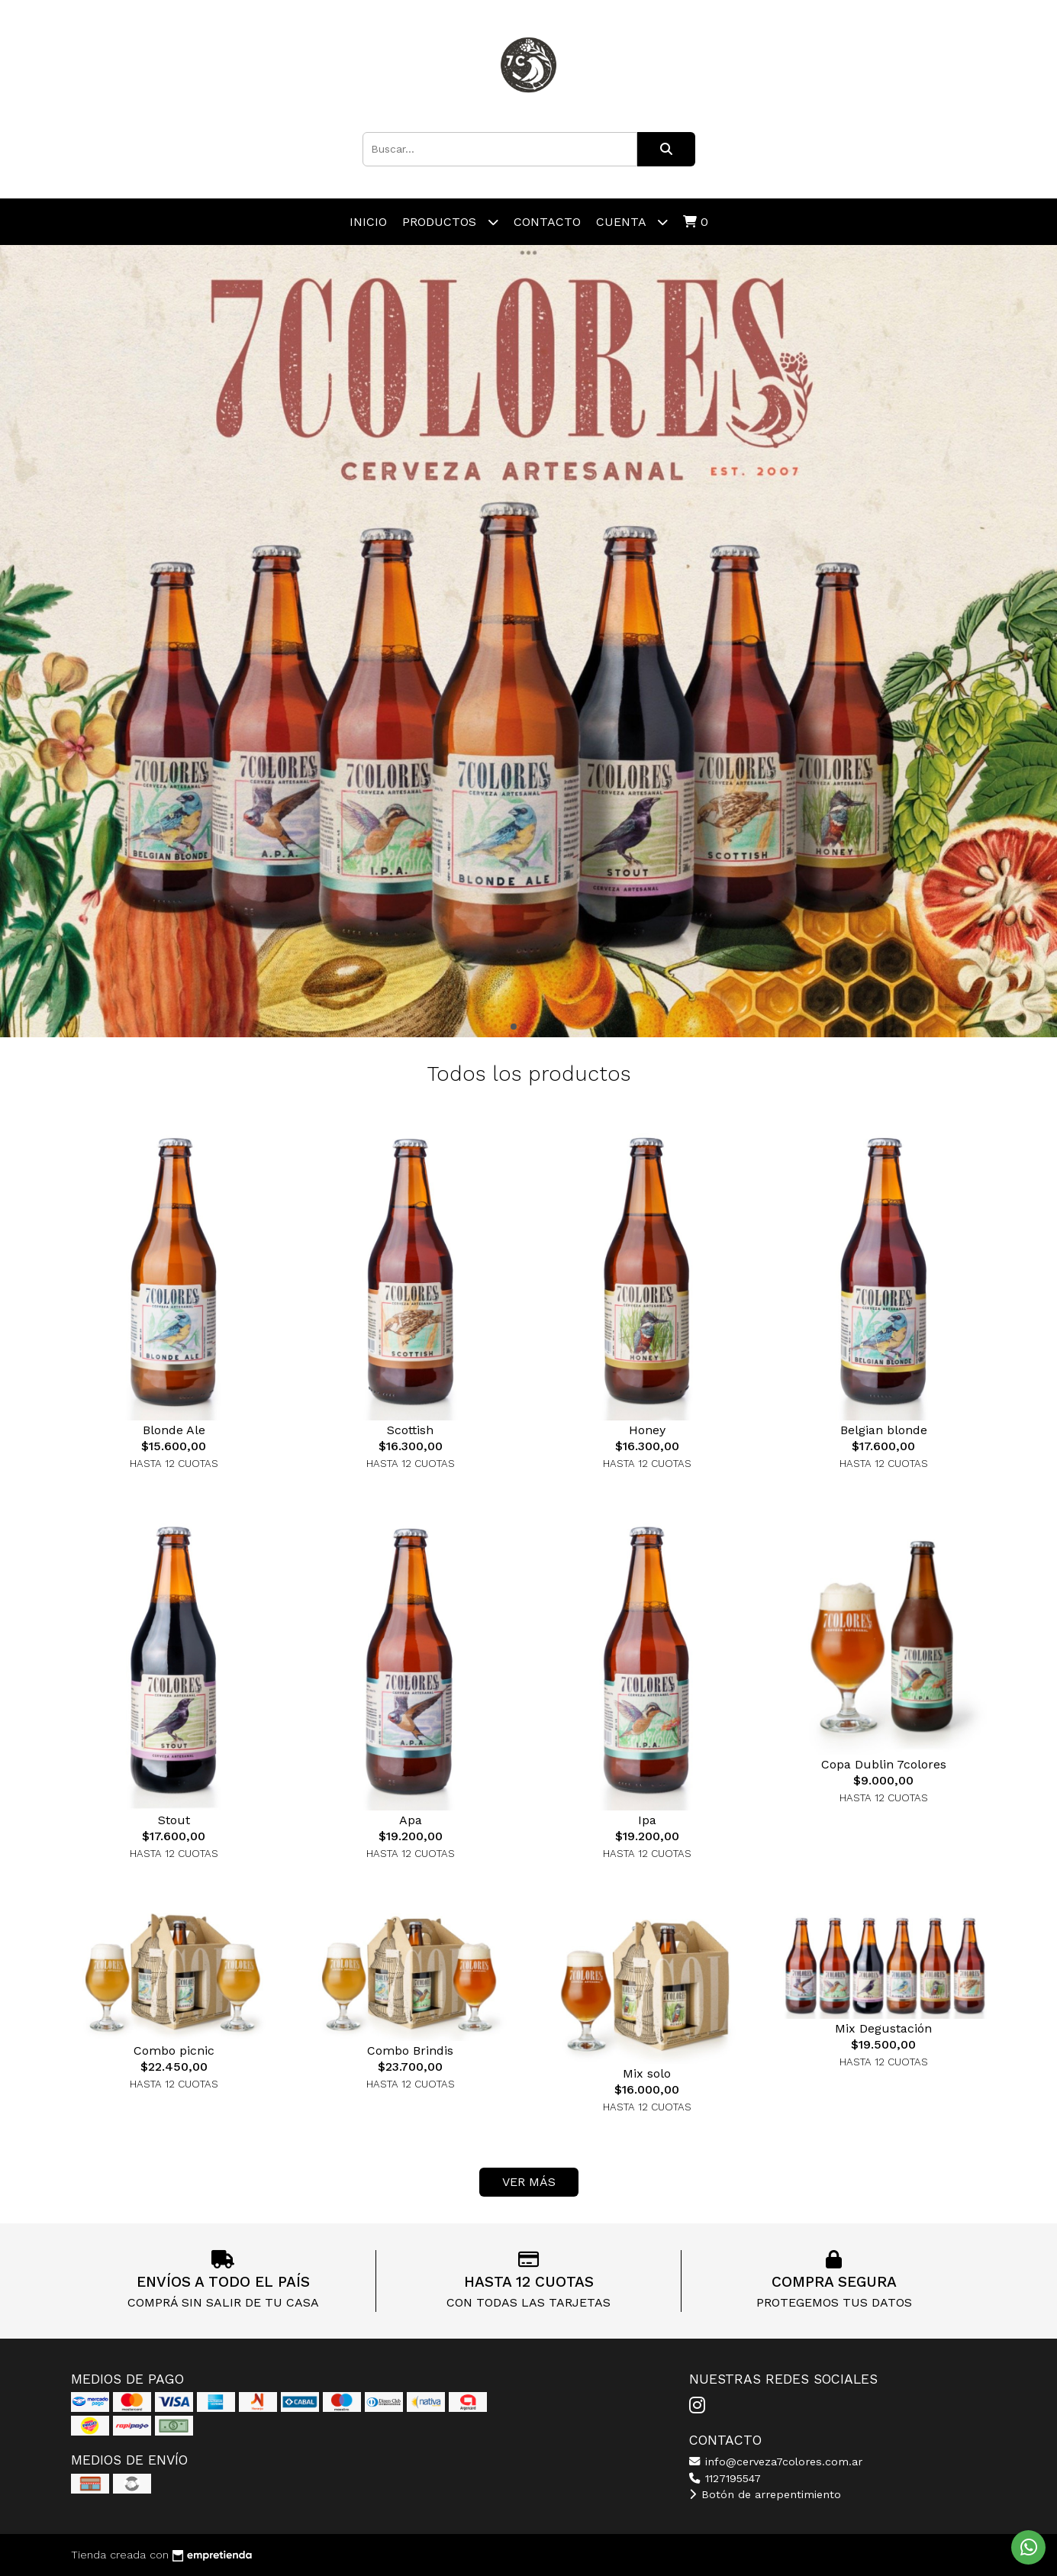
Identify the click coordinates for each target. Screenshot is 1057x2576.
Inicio (368, 221)
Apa (410, 1820)
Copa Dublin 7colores (883, 1764)
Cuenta (632, 221)
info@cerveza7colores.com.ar (775, 2461)
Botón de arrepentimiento (765, 2494)
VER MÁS (529, 2182)
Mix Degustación (883, 2028)
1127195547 (725, 2478)
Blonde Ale (174, 1430)
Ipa (647, 1820)
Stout (174, 1820)
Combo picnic (174, 2050)
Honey (647, 1430)
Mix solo (647, 2073)
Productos (450, 221)
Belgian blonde (883, 1430)
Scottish (410, 1430)
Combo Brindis (410, 2050)
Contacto (547, 221)
